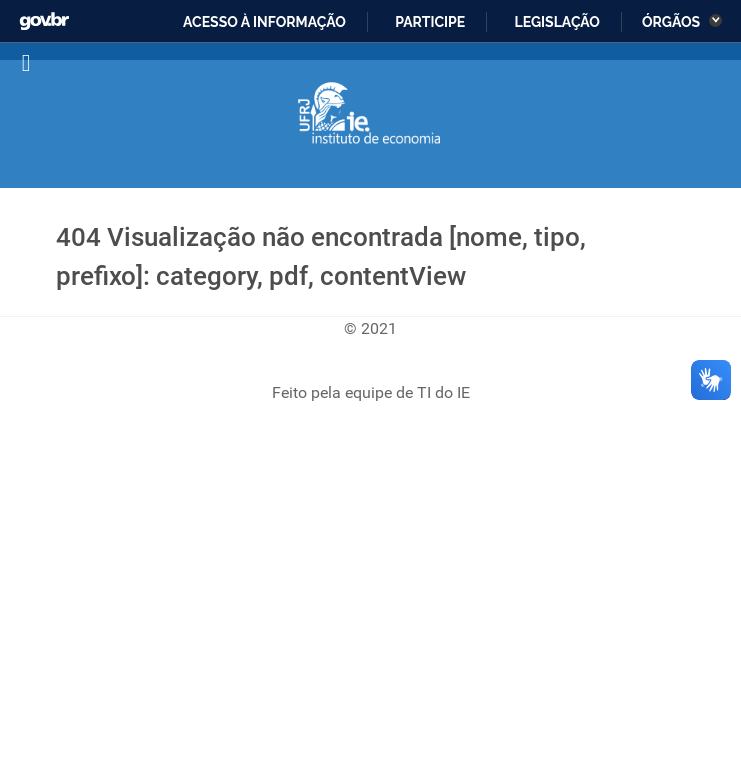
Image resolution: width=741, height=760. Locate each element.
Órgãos (673, 22)
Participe (428, 22)
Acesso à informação (263, 22)
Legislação (555, 22)
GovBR (43, 16)
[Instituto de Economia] (370, 114)
